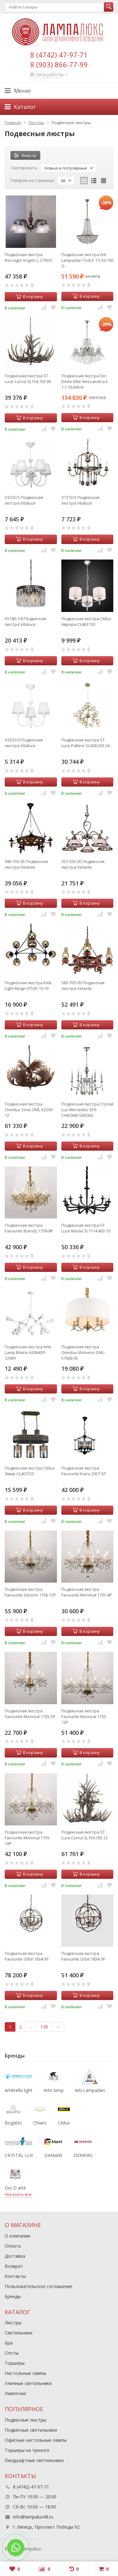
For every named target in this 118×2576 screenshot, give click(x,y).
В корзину (29, 296)
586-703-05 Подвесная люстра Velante (26, 864)
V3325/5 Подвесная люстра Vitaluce (24, 500)
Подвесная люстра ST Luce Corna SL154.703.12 (84, 1835)
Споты (12, 2353)
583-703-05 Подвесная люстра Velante (82, 985)
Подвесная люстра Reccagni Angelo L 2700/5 (28, 257)
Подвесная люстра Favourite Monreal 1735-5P (30, 1713)
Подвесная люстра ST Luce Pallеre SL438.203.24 (85, 742)
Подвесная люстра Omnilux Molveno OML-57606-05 (83, 1352)
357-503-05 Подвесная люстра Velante (82, 864)
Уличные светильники (28, 2383)
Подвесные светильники (31, 2430)
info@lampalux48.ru (33, 2517)
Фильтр (25, 155)
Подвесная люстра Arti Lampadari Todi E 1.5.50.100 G (87, 260)
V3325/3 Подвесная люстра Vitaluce (24, 742)
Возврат (14, 2266)
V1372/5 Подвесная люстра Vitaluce (80, 500)
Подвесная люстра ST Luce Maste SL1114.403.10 (85, 1228)
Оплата (13, 2246)
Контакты (15, 2276)
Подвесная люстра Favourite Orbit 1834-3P (83, 1956)
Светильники (18, 2333)
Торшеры (15, 2363)
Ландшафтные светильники (34, 2460)
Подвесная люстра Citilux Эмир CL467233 (30, 1471)
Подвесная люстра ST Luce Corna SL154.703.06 (28, 378)
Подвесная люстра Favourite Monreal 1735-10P (28, 1837)
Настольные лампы (25, 2373)
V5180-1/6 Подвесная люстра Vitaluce (25, 621)
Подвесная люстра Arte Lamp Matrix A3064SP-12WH (28, 1352)
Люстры (13, 2323)
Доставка (15, 2256)
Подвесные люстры (25, 2420)
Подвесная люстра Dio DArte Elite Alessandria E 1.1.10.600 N (84, 381)
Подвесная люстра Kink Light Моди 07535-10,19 (28, 985)
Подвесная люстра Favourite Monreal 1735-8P (86, 1592)
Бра (9, 2343)
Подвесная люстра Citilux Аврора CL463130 (86, 621)
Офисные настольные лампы (36, 2440)
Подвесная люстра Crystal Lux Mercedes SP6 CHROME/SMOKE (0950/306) (87, 1109)
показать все (18, 2194)
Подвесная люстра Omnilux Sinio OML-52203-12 (29, 1109)
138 (44, 2027)
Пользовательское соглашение (38, 2286)
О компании (17, 2236)
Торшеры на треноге (27, 2450)
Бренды (13, 2296)
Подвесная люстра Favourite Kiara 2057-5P (83, 1471)
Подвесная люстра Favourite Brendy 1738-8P (29, 1228)
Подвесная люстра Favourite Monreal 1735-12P (84, 1716)
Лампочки (15, 2393)
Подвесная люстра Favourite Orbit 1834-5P (27, 1956)
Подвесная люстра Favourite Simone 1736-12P (30, 1592)
